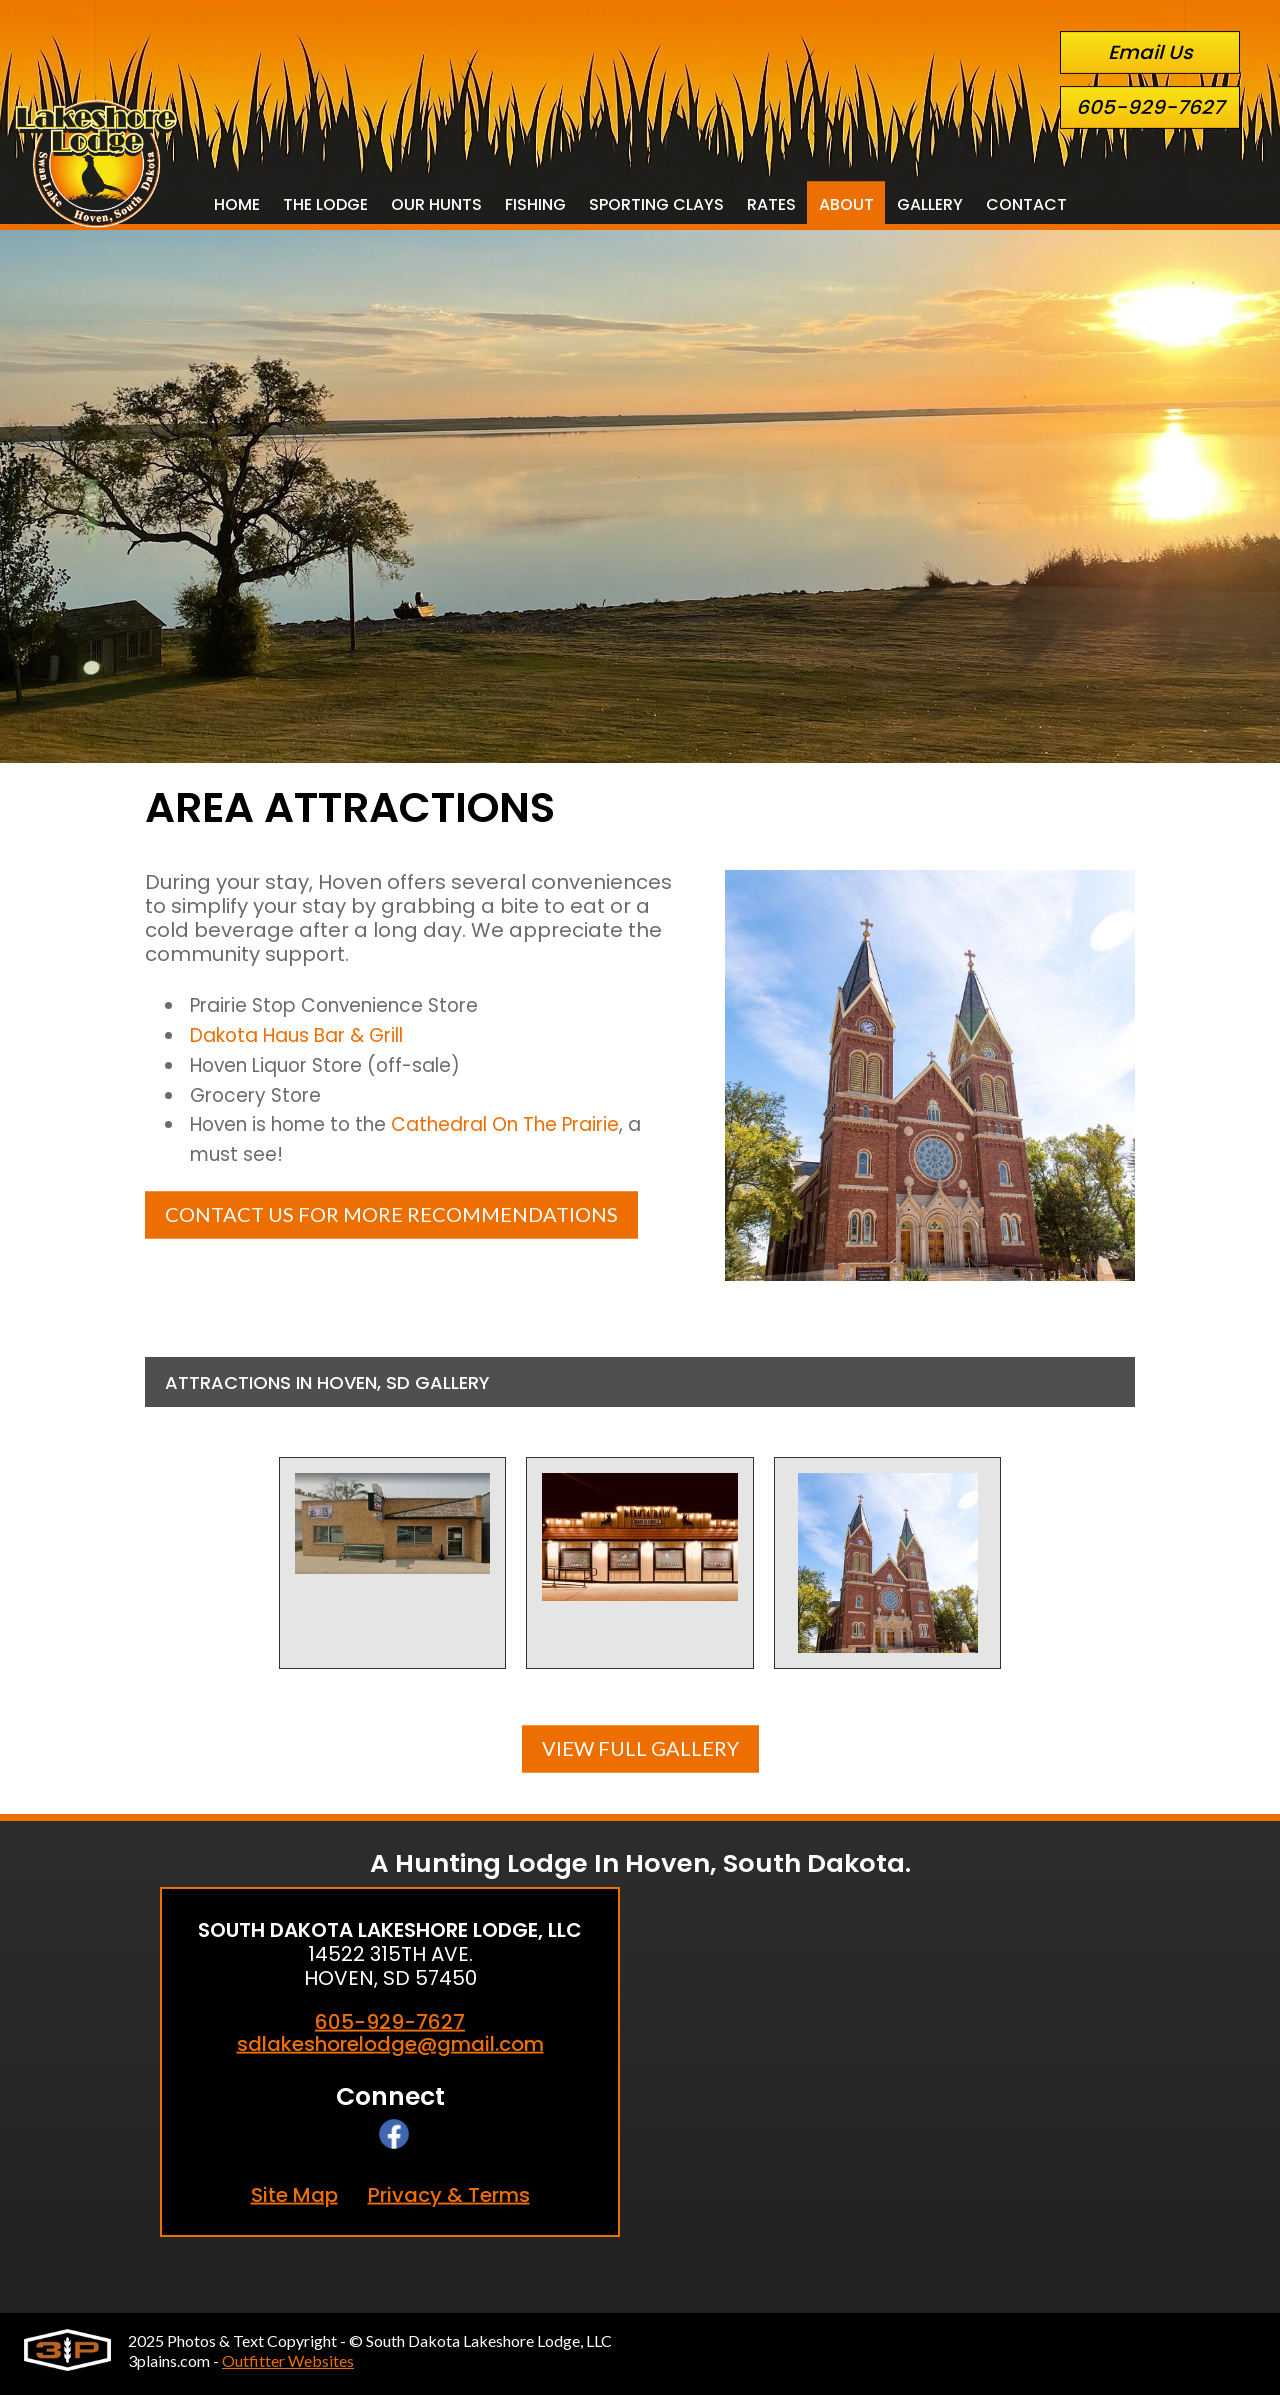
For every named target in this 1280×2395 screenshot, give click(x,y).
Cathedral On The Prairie (533, 1135)
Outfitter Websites (288, 2360)
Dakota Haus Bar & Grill (307, 1039)
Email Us (1150, 52)
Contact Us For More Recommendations (391, 1227)
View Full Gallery (640, 1747)
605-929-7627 (1150, 107)
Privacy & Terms (449, 2194)
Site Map (294, 2194)
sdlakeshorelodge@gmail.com (390, 2043)
